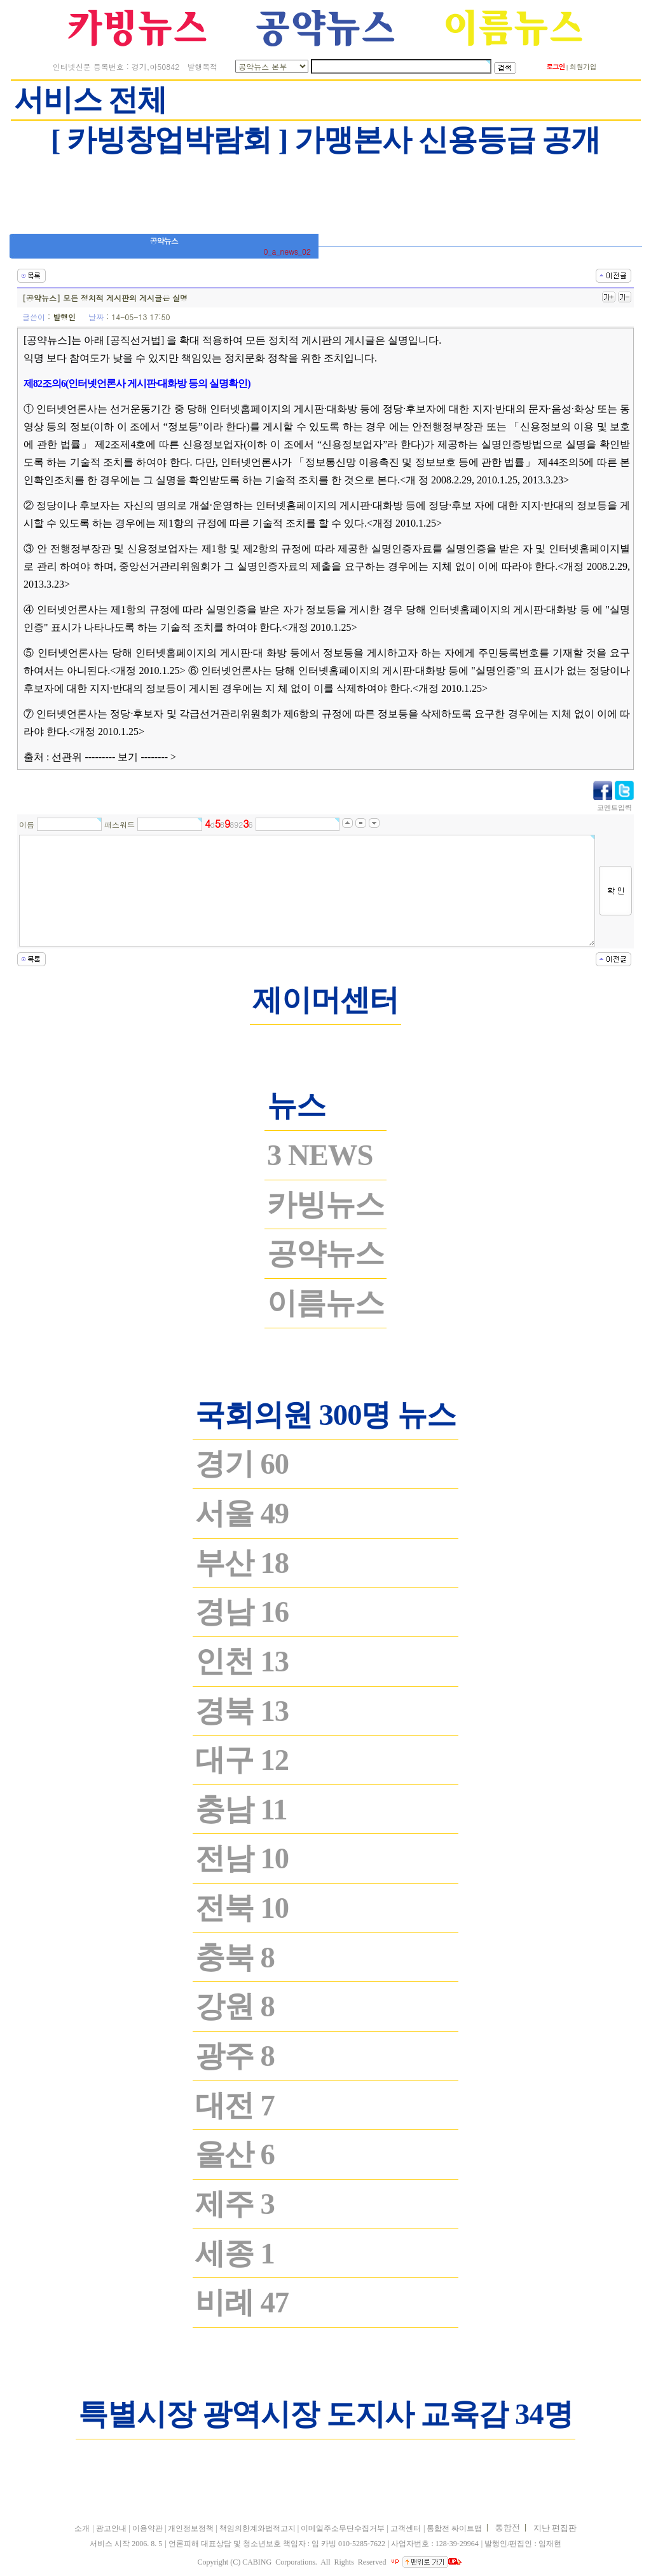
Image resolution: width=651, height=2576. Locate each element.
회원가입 (583, 66)
